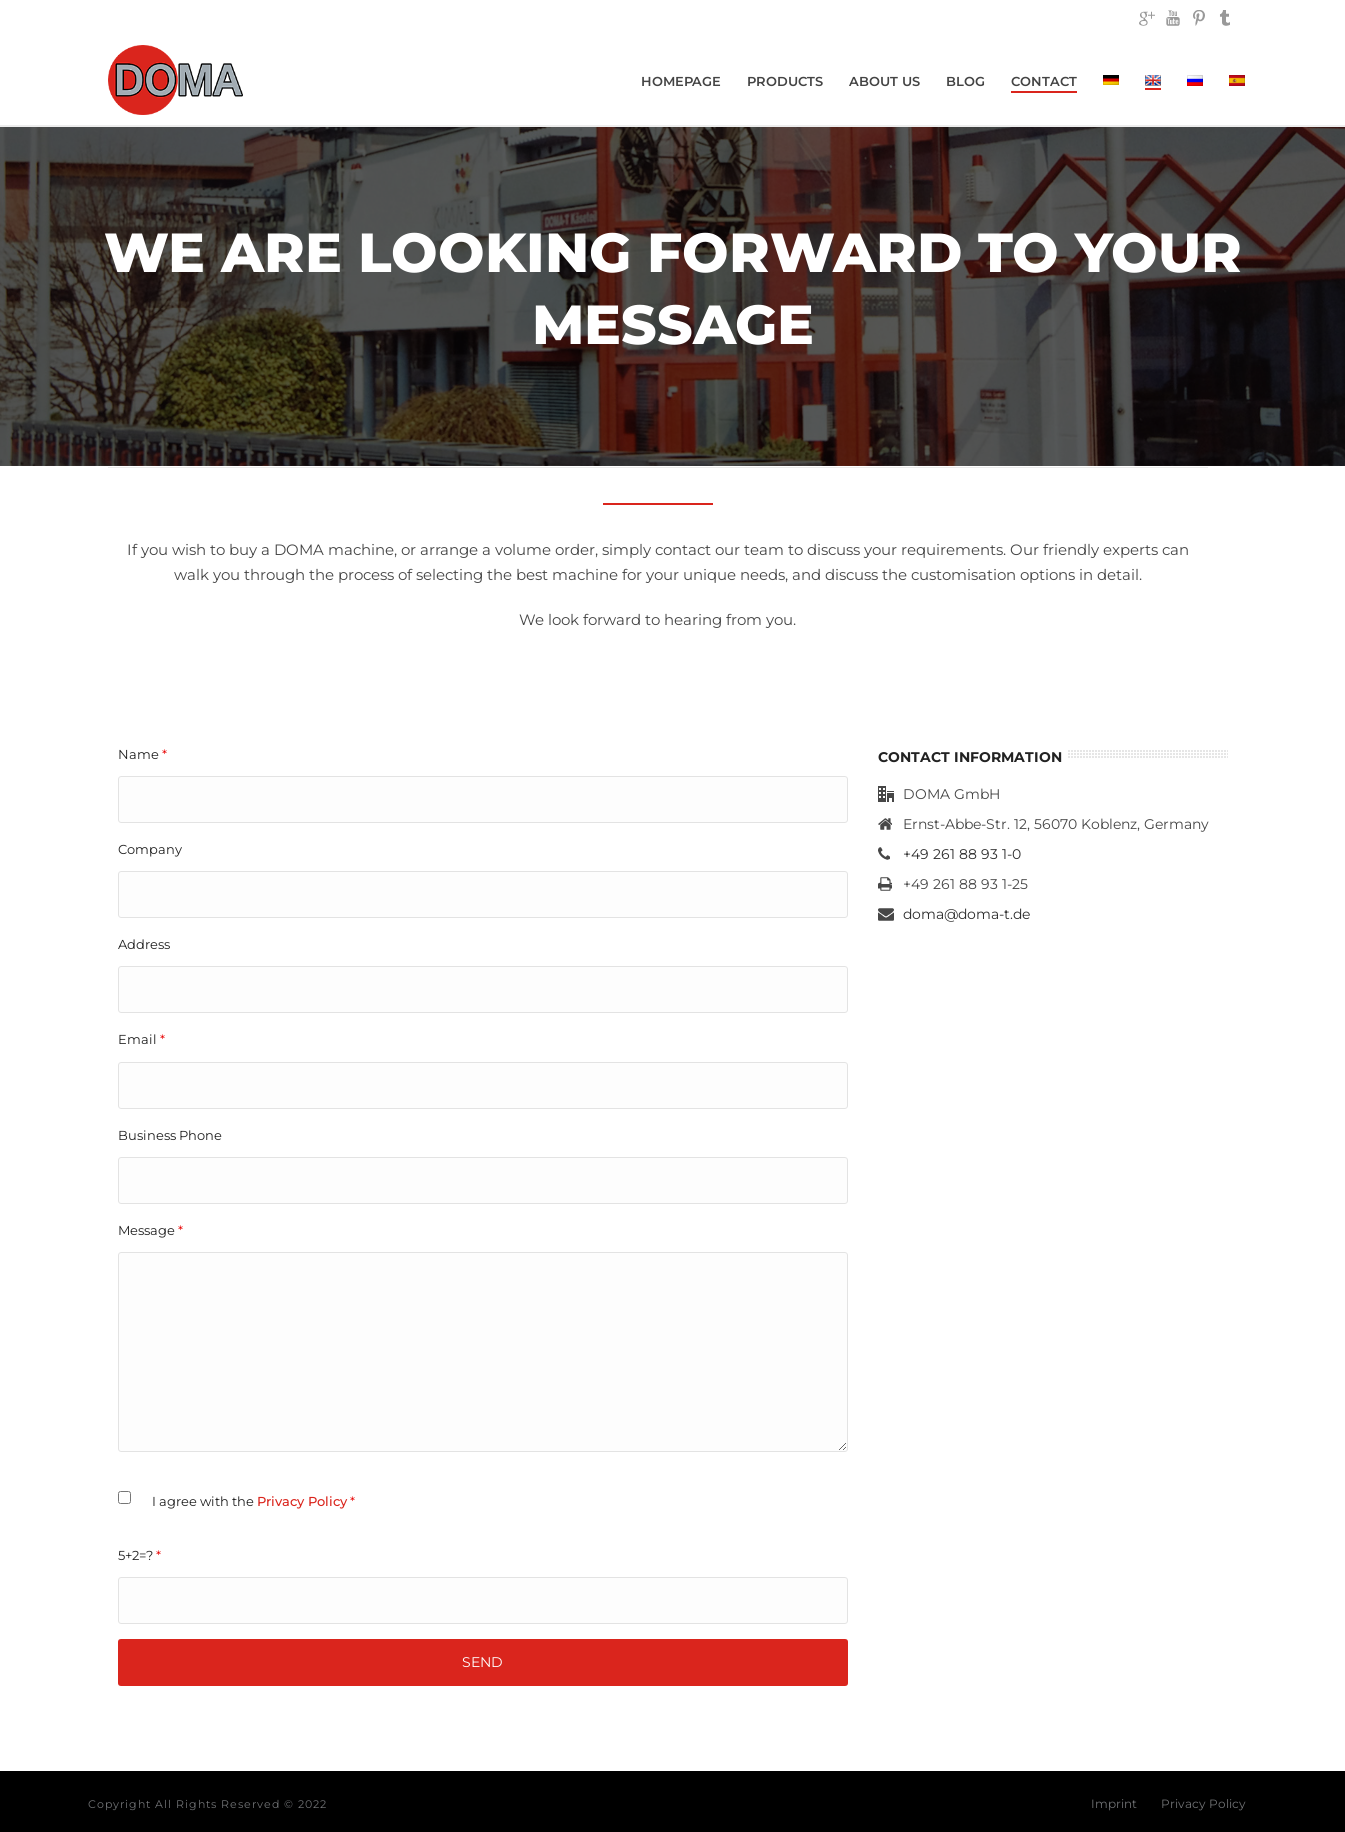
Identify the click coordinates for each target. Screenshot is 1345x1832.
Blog (965, 81)
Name (142, 754)
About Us (884, 81)
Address (144, 944)
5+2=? (139, 1555)
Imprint (1114, 1803)
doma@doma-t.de (966, 914)
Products (785, 81)
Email (141, 1039)
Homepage (681, 81)
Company (150, 849)
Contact (1044, 81)
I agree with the (253, 1501)
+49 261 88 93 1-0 (962, 854)
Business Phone (170, 1135)
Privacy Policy (302, 1501)
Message (150, 1230)
